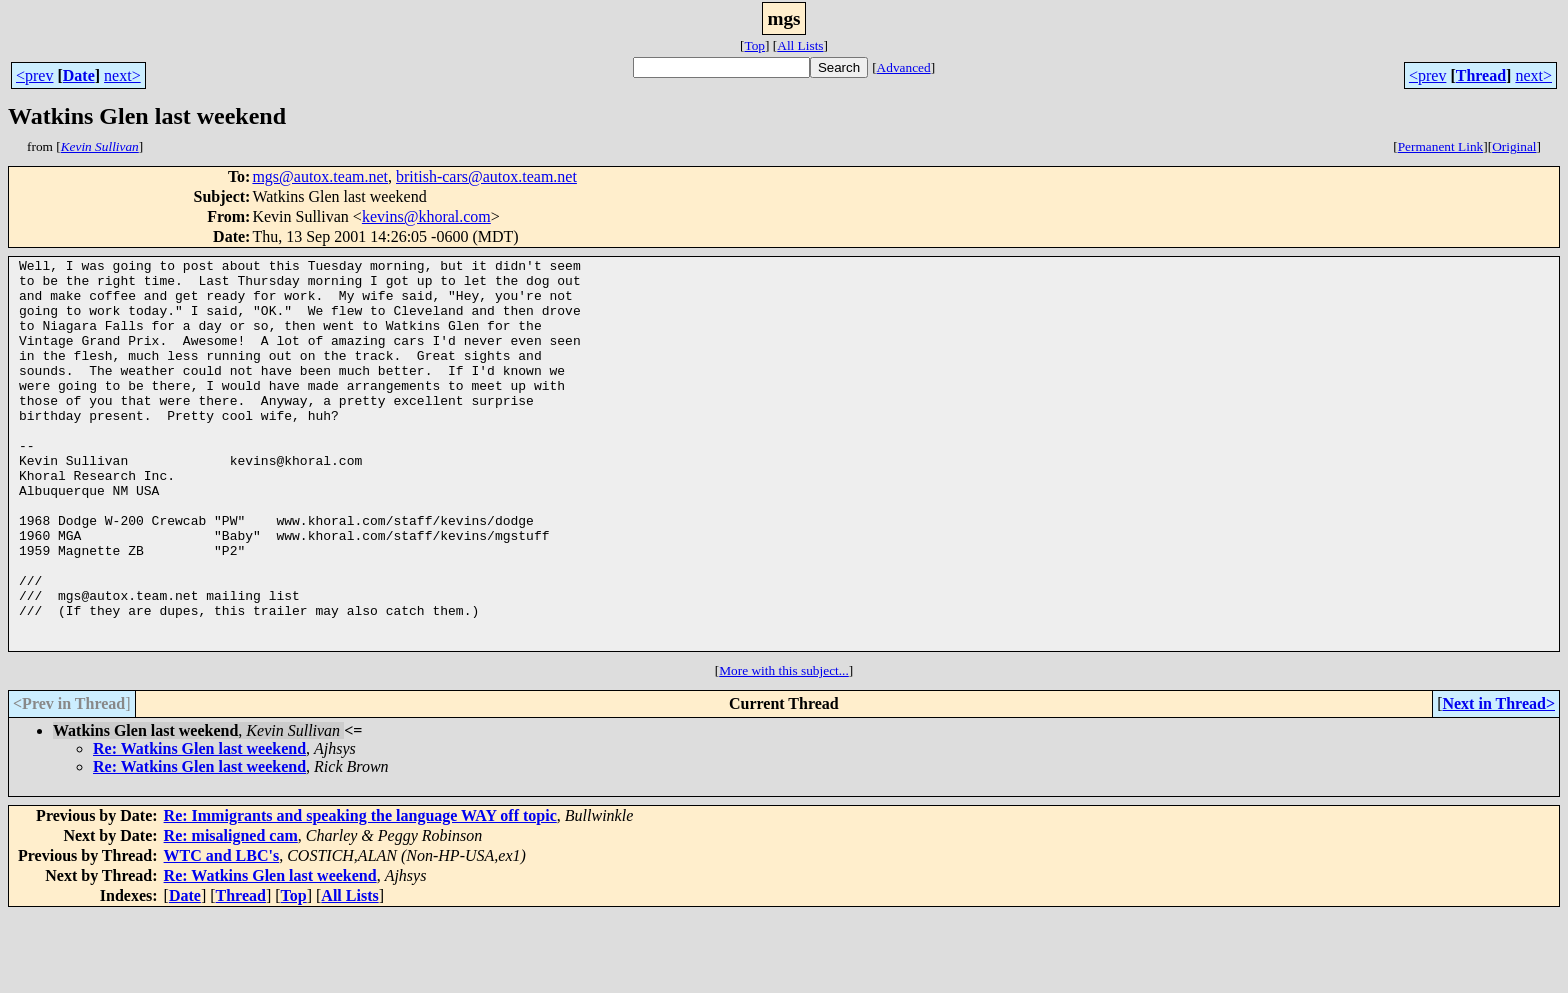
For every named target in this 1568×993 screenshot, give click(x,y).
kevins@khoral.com (426, 216)
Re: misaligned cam (231, 913)
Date (79, 75)
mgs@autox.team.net (320, 176)
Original (1514, 146)
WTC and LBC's (222, 933)
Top (754, 45)
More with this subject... (784, 748)
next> (122, 75)
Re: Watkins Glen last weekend (199, 826)
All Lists (800, 45)
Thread (1481, 75)
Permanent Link (1441, 146)
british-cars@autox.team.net (486, 176)
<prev (34, 75)
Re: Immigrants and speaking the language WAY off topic (360, 893)
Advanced (904, 67)
